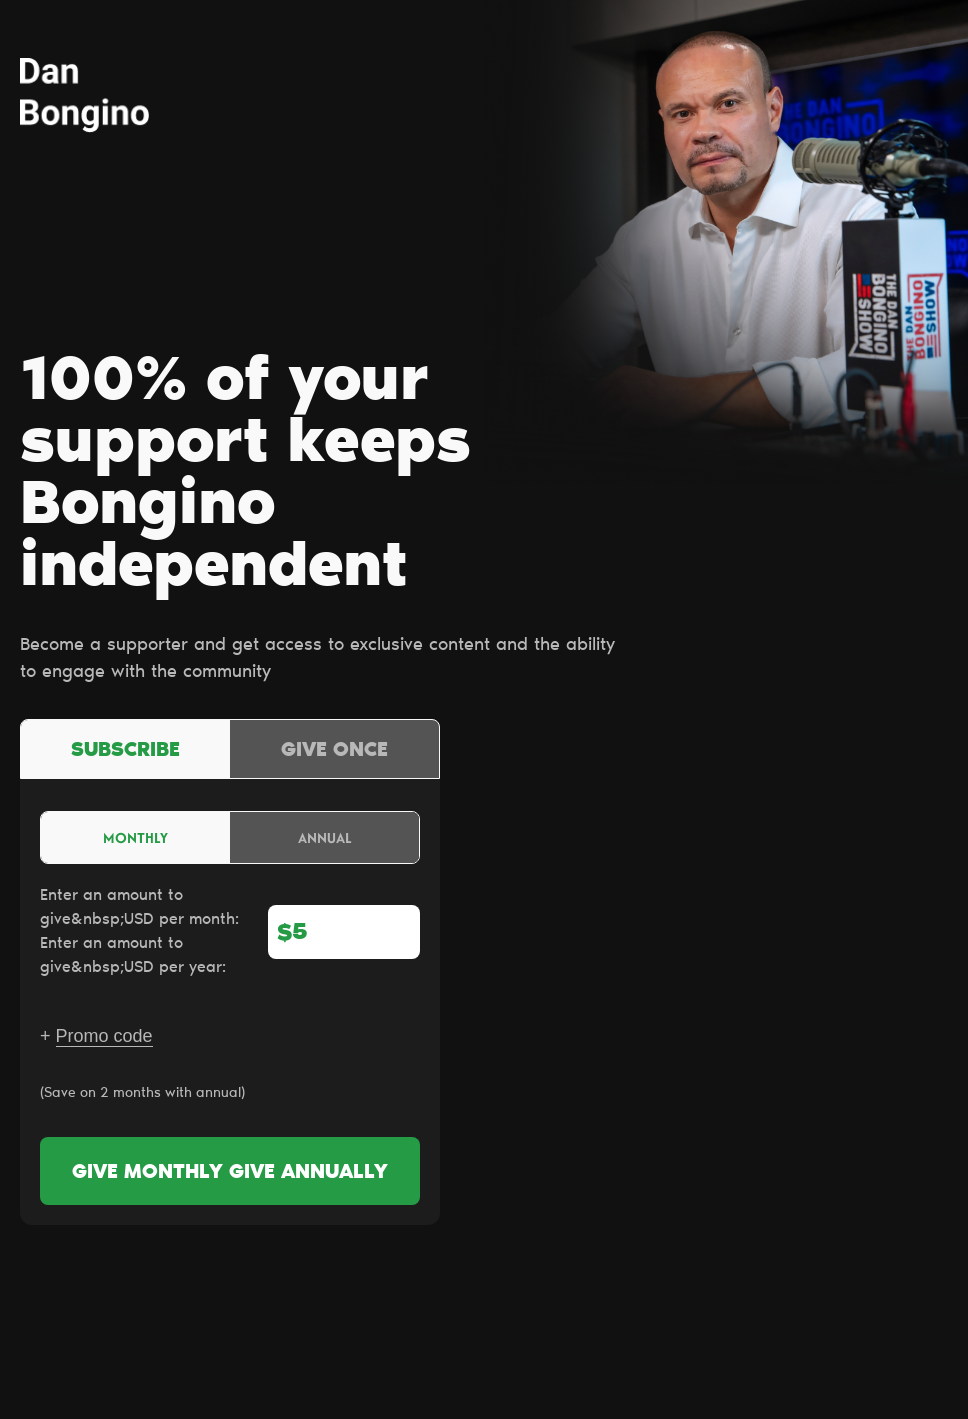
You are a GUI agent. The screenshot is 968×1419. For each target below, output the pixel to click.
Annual (325, 837)
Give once (334, 751)
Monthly (135, 837)
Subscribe (125, 751)
